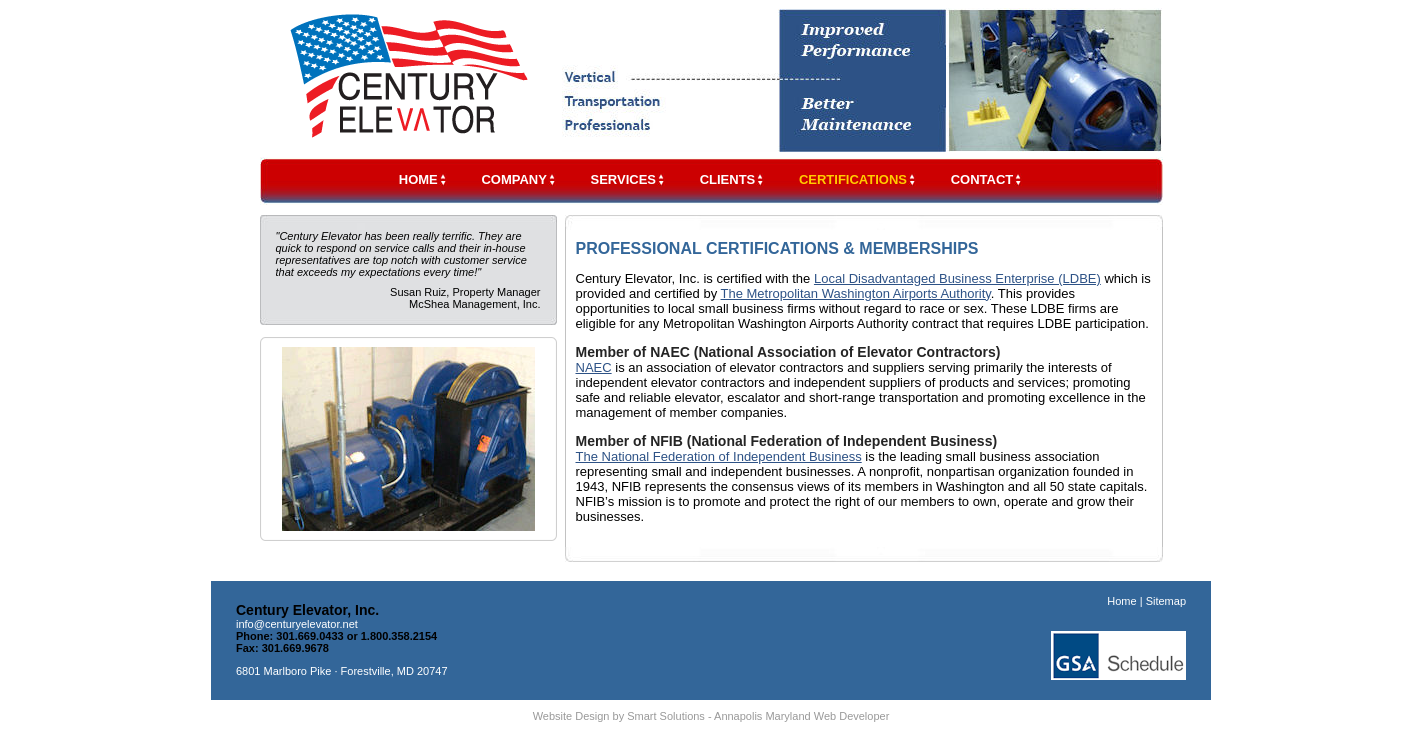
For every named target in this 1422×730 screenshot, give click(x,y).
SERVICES (629, 179)
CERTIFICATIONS (858, 179)
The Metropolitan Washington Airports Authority (856, 293)
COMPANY (518, 179)
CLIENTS (733, 179)
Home (1121, 601)
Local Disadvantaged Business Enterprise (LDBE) (957, 278)
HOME (423, 179)
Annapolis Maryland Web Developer (801, 716)
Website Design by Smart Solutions (619, 716)
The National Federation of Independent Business (719, 456)
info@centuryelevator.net (297, 624)
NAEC (594, 367)
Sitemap (1166, 601)
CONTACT (987, 179)
